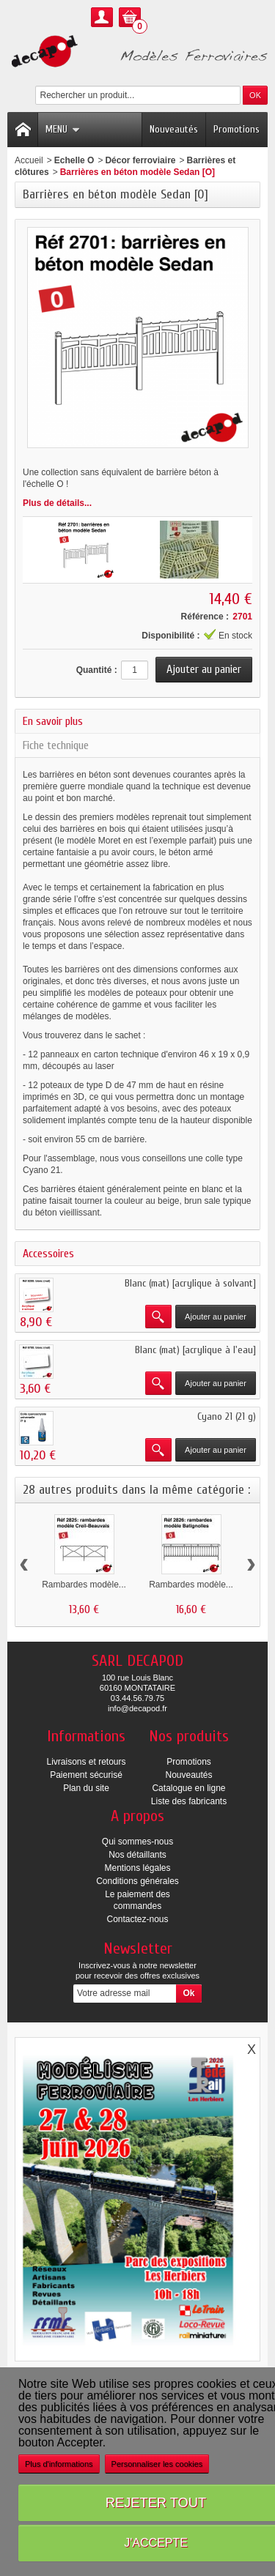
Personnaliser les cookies (157, 2464)
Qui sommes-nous (137, 1841)
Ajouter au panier (215, 1316)
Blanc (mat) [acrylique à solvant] (190, 1283)
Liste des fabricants (189, 1801)
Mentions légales (137, 1868)
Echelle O (74, 160)
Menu (62, 129)
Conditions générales (137, 1881)
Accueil (29, 160)
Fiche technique (56, 745)
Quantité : (96, 670)
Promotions (236, 129)
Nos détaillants (137, 1855)
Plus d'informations (59, 2464)
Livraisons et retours (85, 1762)
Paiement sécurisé (86, 1775)
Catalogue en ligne (188, 1788)
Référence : (205, 616)
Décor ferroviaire (140, 160)
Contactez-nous (137, 1919)
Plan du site (86, 1788)
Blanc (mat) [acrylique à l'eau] (195, 1350)
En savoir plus (53, 721)
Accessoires (48, 1253)
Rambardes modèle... (84, 1584)
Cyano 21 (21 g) (226, 1416)
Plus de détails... (57, 503)
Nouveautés (174, 129)
